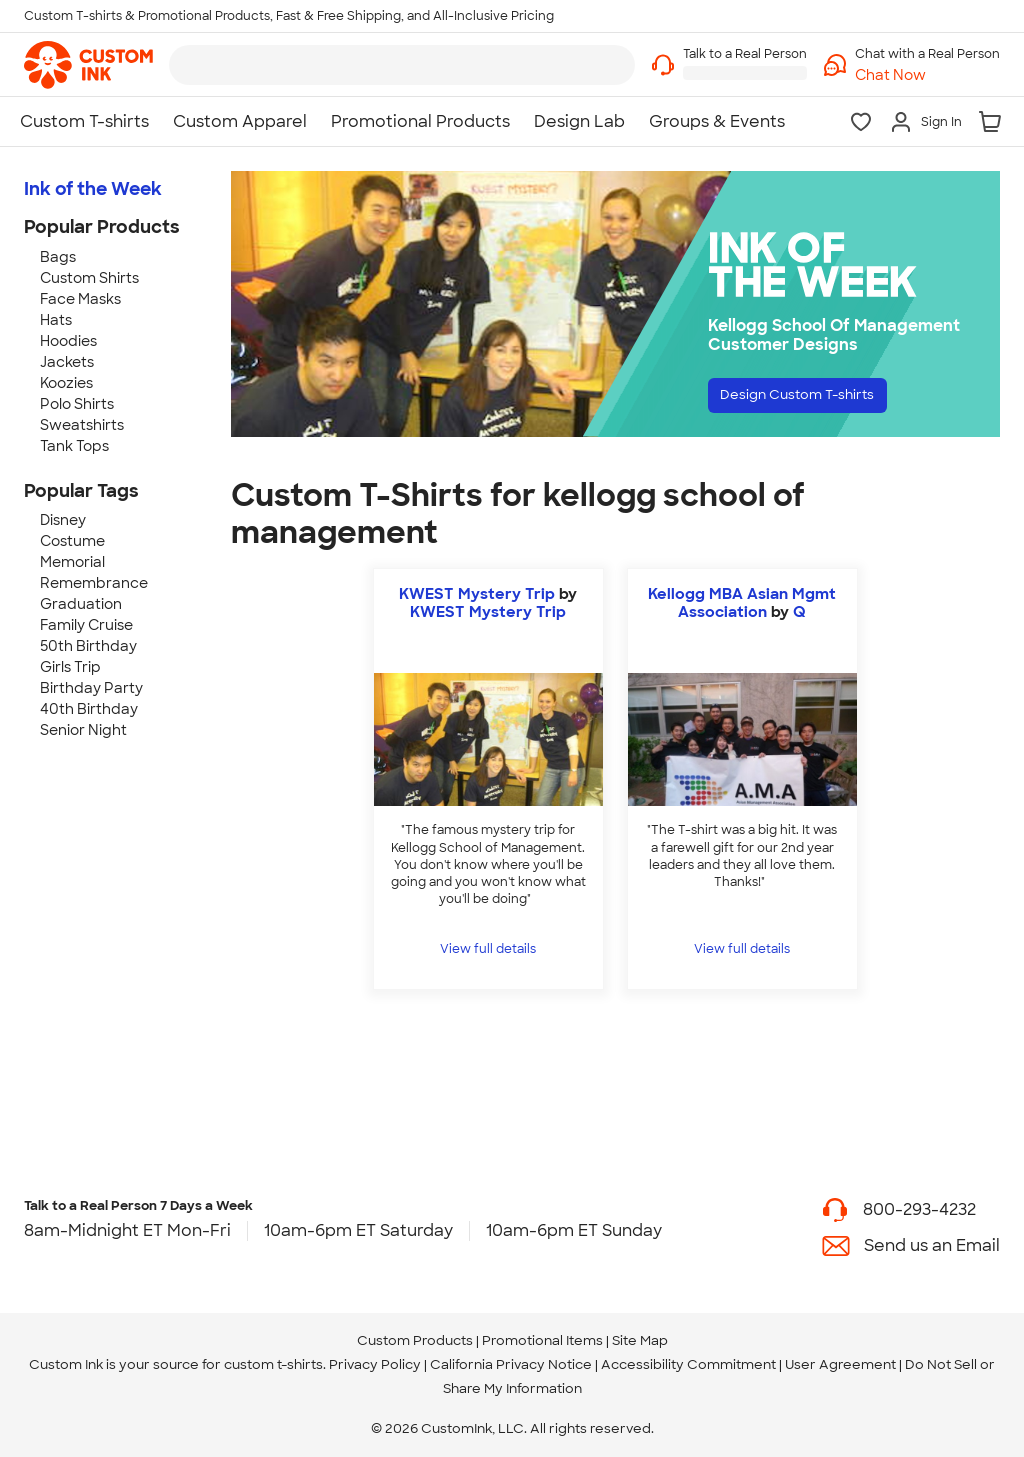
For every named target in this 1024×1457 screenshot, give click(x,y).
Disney (63, 520)
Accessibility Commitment (688, 1364)
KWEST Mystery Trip (477, 594)
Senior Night (83, 730)
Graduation (81, 604)
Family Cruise (86, 625)
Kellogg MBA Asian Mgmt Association (742, 603)
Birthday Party (91, 688)
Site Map (640, 1340)
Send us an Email (932, 1245)
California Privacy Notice (511, 1364)
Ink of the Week (93, 189)
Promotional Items (542, 1340)
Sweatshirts (82, 425)
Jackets (67, 362)
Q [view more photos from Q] (799, 612)
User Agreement (840, 1364)
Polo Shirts (77, 404)
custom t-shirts (273, 1364)
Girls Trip (70, 667)
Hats (56, 320)
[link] (88, 65)
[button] (927, 75)
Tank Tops (74, 446)
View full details (488, 949)
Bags (58, 257)
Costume (72, 541)
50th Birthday (88, 646)
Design (818, 399)
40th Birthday (89, 709)
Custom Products (415, 1340)
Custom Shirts (89, 278)
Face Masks (80, 299)
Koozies (66, 383)
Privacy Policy (375, 1364)
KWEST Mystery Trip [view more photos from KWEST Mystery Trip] (488, 612)
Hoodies (68, 341)
